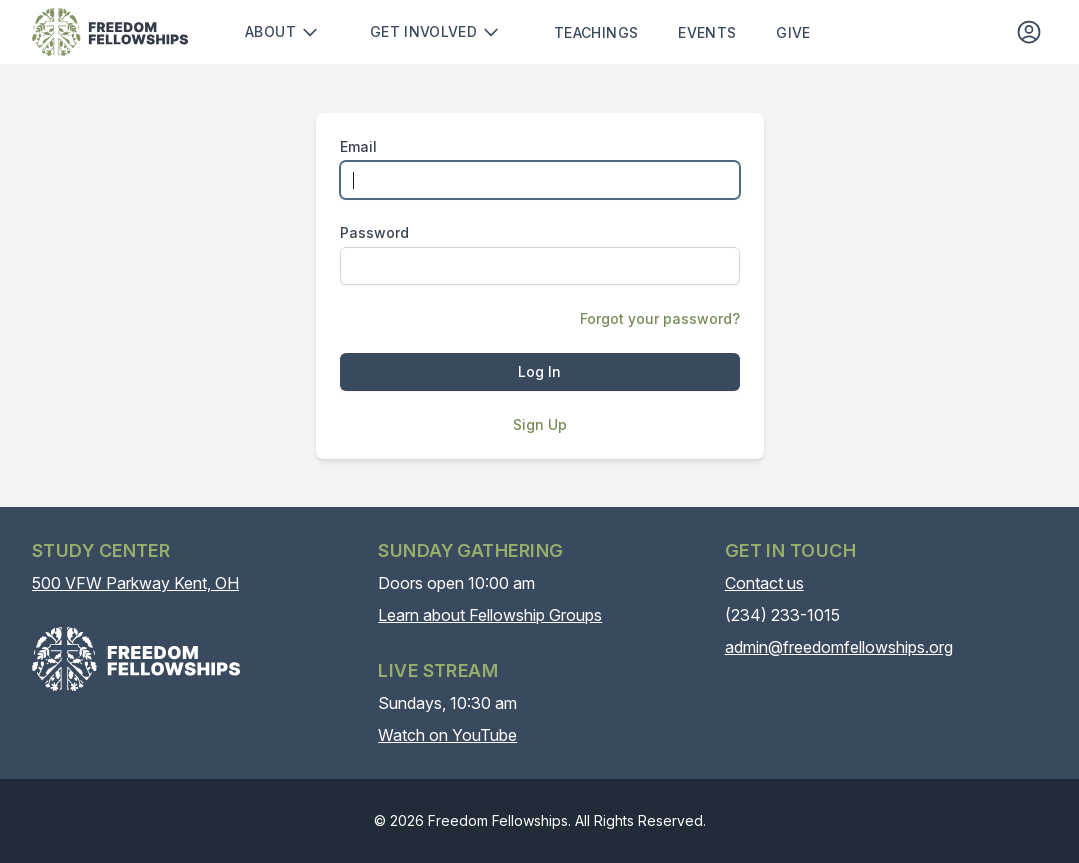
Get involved (435, 32)
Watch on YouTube (447, 735)
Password (374, 232)
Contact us (764, 583)
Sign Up (540, 424)
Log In (539, 371)
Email (358, 146)
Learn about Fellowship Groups (490, 615)
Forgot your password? (660, 318)
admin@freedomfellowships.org (839, 647)
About (282, 32)
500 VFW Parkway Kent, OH (135, 583)
